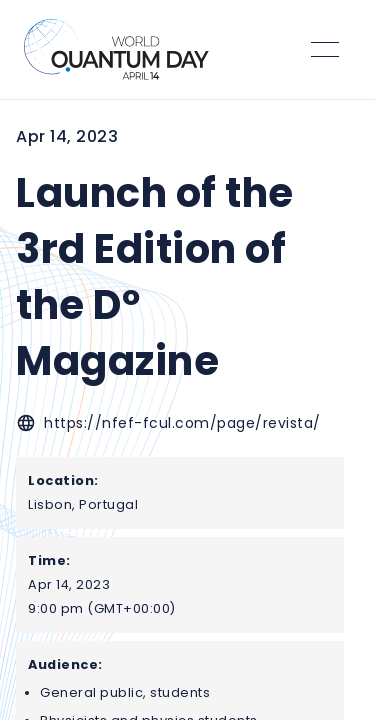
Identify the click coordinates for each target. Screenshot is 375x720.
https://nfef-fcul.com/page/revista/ (182, 423)
